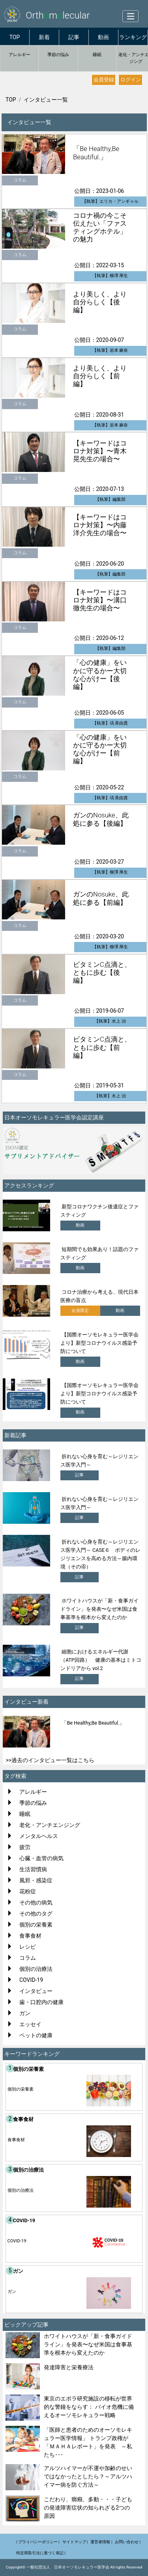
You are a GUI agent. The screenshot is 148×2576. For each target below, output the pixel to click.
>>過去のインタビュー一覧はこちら (50, 1760)
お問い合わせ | (128, 2542)
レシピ (27, 1947)
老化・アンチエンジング (49, 1825)
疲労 (24, 1847)
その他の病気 (35, 1902)
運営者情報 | (101, 2542)
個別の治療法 (35, 1969)
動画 (103, 37)
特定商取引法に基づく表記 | (41, 2553)
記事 (73, 37)
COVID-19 (31, 1980)
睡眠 (97, 54)
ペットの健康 (35, 2035)
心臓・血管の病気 (41, 1858)
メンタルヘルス (38, 1836)
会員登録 (104, 80)
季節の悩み (58, 54)
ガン (24, 2013)
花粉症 (27, 1891)
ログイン (130, 80)
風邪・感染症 (35, 1880)
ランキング (133, 37)
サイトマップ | (75, 2542)
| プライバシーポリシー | (38, 2542)
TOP (14, 37)
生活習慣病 (33, 1869)
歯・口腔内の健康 (41, 2002)
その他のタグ (35, 1913)
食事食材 (30, 1935)
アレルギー (19, 54)
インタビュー (35, 1991)
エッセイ (30, 2024)
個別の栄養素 (35, 1924)
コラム (27, 1958)
